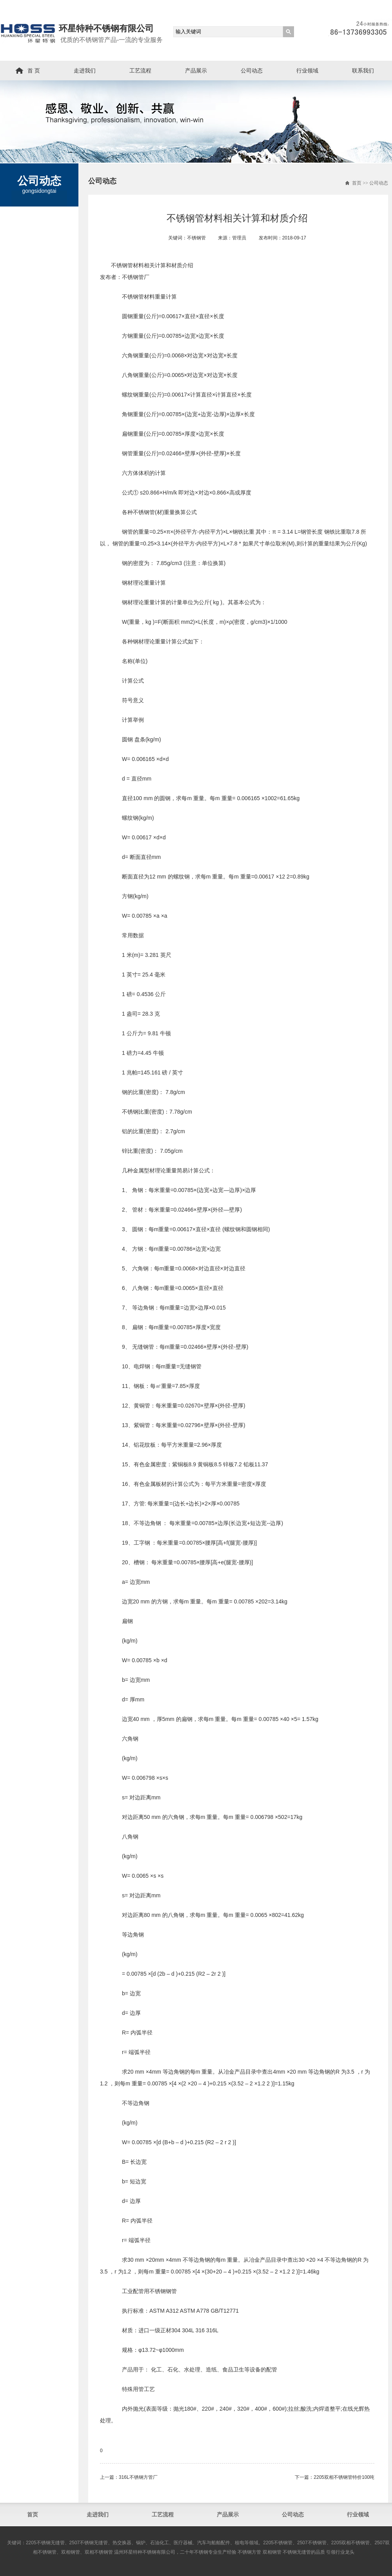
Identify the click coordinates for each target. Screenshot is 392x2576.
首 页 (33, 70)
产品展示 (196, 70)
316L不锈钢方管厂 (138, 2477)
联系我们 (363, 70)
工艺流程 (140, 70)
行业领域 (307, 70)
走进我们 (85, 70)
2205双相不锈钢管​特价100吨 (344, 2477)
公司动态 (252, 70)
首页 (356, 183)
